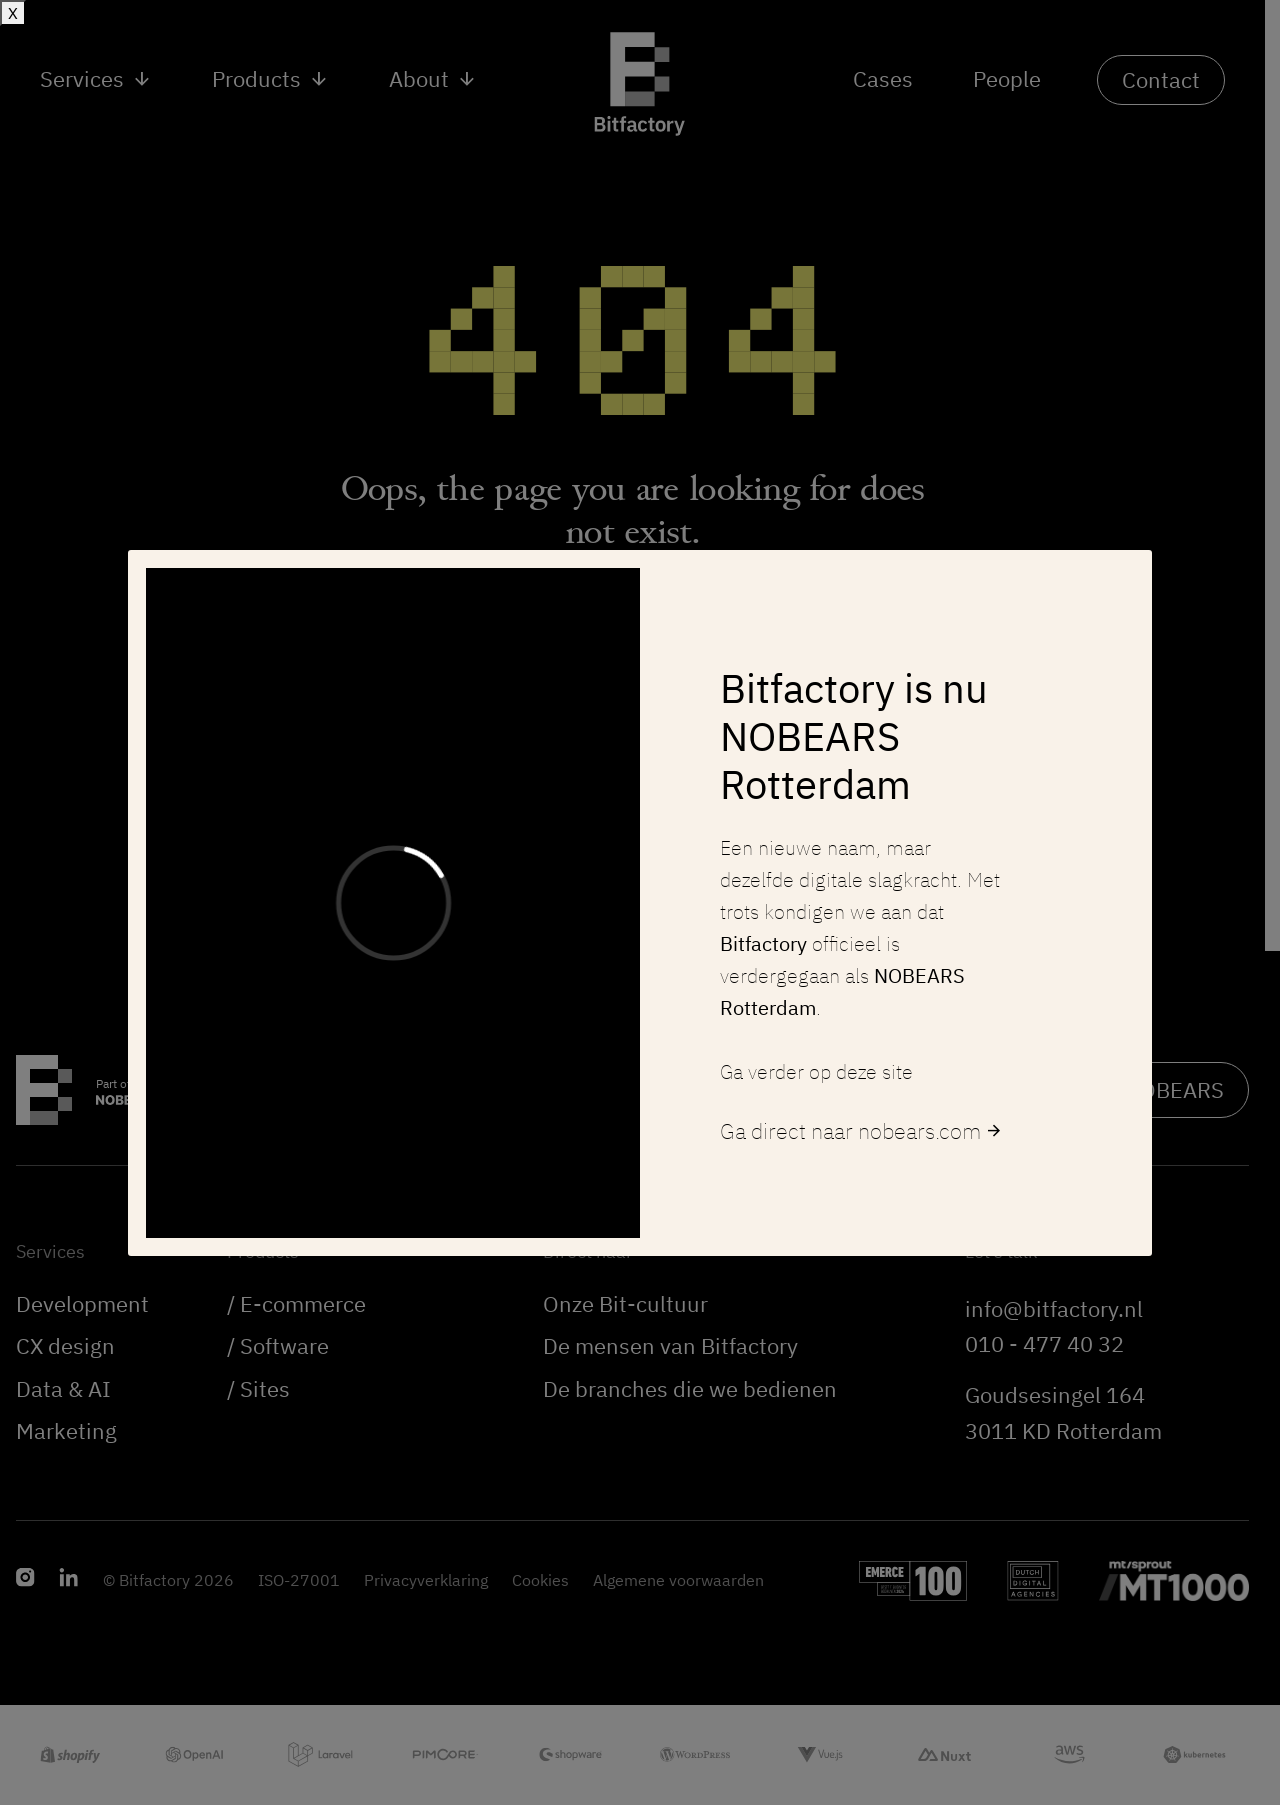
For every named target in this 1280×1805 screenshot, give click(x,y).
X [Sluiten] (13, 13)
